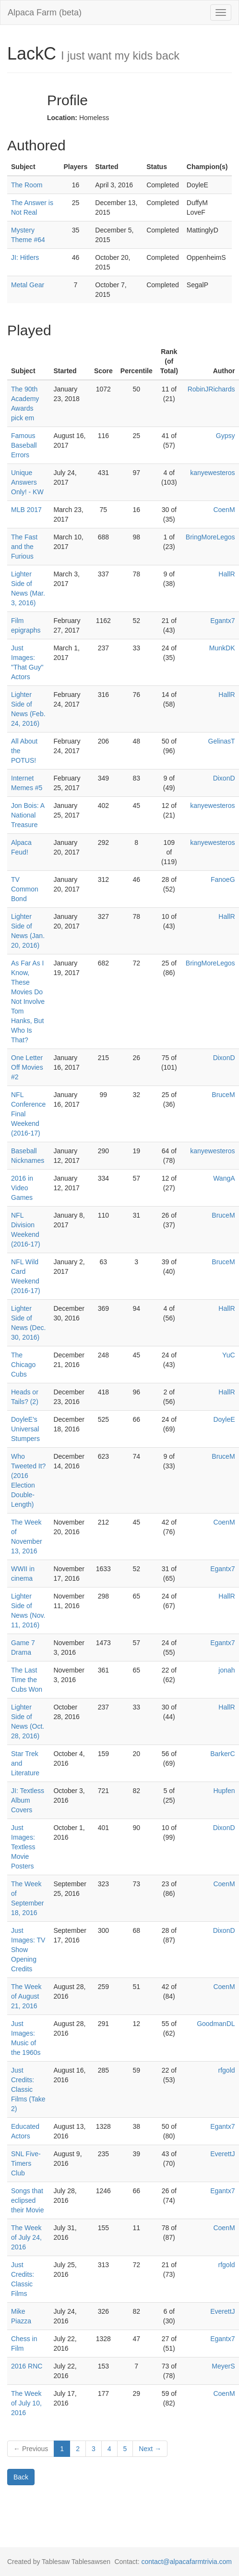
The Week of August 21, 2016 (26, 1996)
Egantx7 (222, 620)
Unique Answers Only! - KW (27, 482)
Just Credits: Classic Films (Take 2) (28, 2089)
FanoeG (223, 879)
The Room (26, 185)
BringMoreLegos (210, 537)
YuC (228, 1355)
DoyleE (224, 1419)
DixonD (224, 778)
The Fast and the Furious (24, 546)
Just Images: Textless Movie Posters (23, 1847)
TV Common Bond (24, 889)
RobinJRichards (211, 389)
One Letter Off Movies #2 (27, 1067)
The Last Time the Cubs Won (26, 1679)
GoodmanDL (216, 2023)
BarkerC (222, 1754)
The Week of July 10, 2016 (26, 2403)
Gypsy (225, 436)
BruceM (223, 1095)
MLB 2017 (26, 509)
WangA (224, 1178)
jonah (226, 1670)
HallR (226, 574)
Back (20, 2477)
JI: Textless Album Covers (27, 1800)
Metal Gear (27, 285)
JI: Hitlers (25, 257)
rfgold (226, 2070)
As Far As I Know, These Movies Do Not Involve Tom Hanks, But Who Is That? (28, 1001)
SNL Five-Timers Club (26, 2163)
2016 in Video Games (22, 1187)
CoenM (224, 509)
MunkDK (222, 648)
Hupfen (224, 1791)
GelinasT (221, 741)
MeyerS (223, 2366)
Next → (150, 2449)
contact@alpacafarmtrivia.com (186, 2561)
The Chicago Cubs (23, 1364)
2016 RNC (26, 2366)
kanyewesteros (212, 472)
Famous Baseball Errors (24, 445)
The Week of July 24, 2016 (26, 2237)
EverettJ (222, 2154)
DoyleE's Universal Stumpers (25, 1429)
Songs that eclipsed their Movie (27, 2200)
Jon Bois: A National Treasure (27, 815)
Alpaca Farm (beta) (45, 12)
